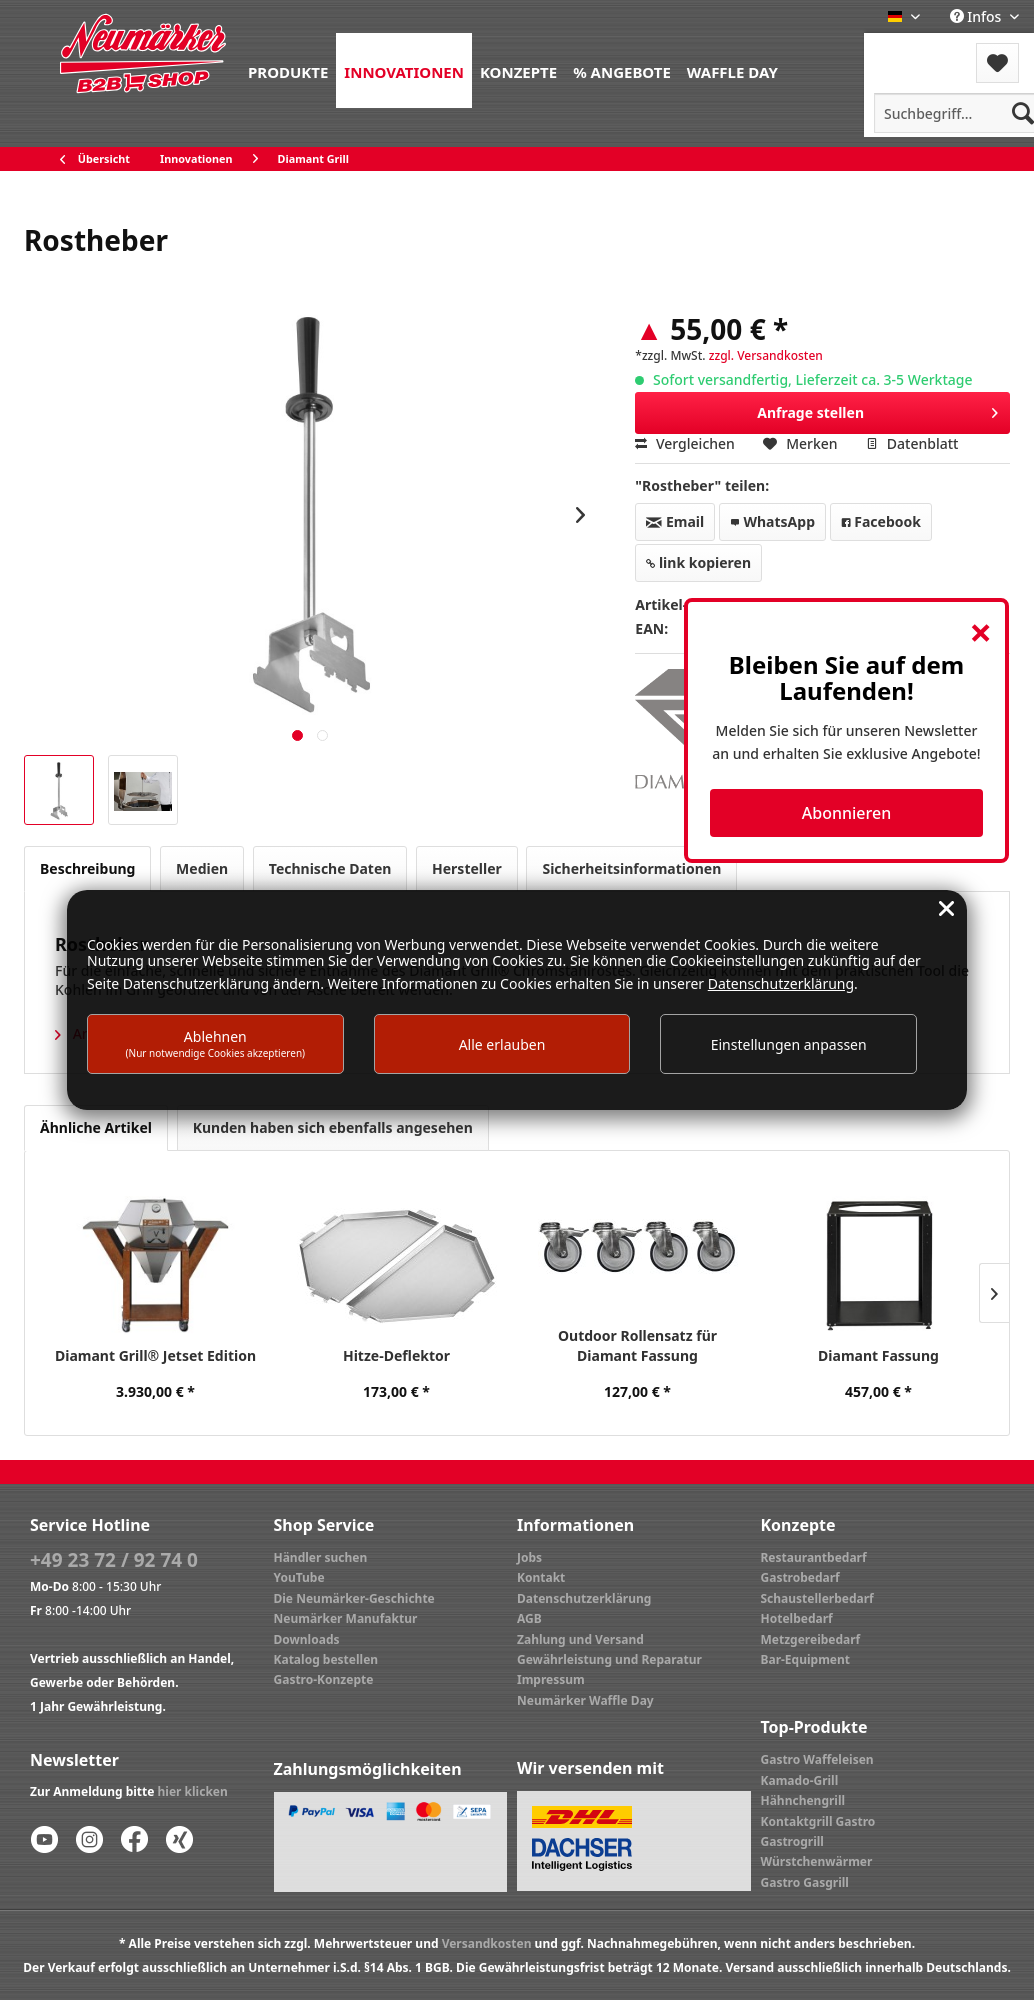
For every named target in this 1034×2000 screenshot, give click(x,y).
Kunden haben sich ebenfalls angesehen (333, 1127)
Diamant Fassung (878, 1355)
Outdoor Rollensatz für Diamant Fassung (637, 1345)
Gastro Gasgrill (805, 1882)
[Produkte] (288, 70)
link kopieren (698, 562)
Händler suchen (321, 1557)
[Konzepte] (518, 70)
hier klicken (193, 1791)
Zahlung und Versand (580, 1639)
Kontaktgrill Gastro (818, 1821)
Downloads (307, 1639)
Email (675, 521)
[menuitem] (288, 70)
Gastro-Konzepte (324, 1679)
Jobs (529, 1557)
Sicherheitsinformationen (631, 868)
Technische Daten (330, 868)
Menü (917, 50)
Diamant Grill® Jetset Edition (155, 1355)
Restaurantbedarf (814, 1557)
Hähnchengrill (803, 1800)
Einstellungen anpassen (789, 1044)
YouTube (299, 1577)
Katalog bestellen (326, 1659)
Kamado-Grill (800, 1780)
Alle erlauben (502, 1044)
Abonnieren (846, 813)
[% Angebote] (622, 70)
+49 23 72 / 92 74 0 (114, 1560)
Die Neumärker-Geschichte (354, 1598)
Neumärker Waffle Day (585, 1700)
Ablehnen (216, 1043)
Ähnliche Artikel (96, 1127)
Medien (202, 868)
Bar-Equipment (806, 1659)
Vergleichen (685, 443)
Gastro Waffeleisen (817, 1759)
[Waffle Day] (732, 70)
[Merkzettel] (997, 63)
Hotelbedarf (797, 1618)
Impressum (551, 1679)
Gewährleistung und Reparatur (609, 1659)
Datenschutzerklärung (584, 1598)
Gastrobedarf (800, 1577)
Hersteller (467, 868)
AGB (529, 1618)
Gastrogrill (792, 1841)
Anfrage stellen (877, 409)
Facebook (881, 521)
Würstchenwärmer (817, 1861)
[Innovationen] (404, 70)
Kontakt (541, 1577)
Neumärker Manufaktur (346, 1618)
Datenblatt (912, 443)
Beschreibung (87, 868)
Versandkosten (487, 1943)
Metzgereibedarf (811, 1639)
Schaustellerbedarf (817, 1598)
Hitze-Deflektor (396, 1355)
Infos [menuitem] (977, 16)
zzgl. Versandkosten (766, 355)
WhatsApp (772, 521)
